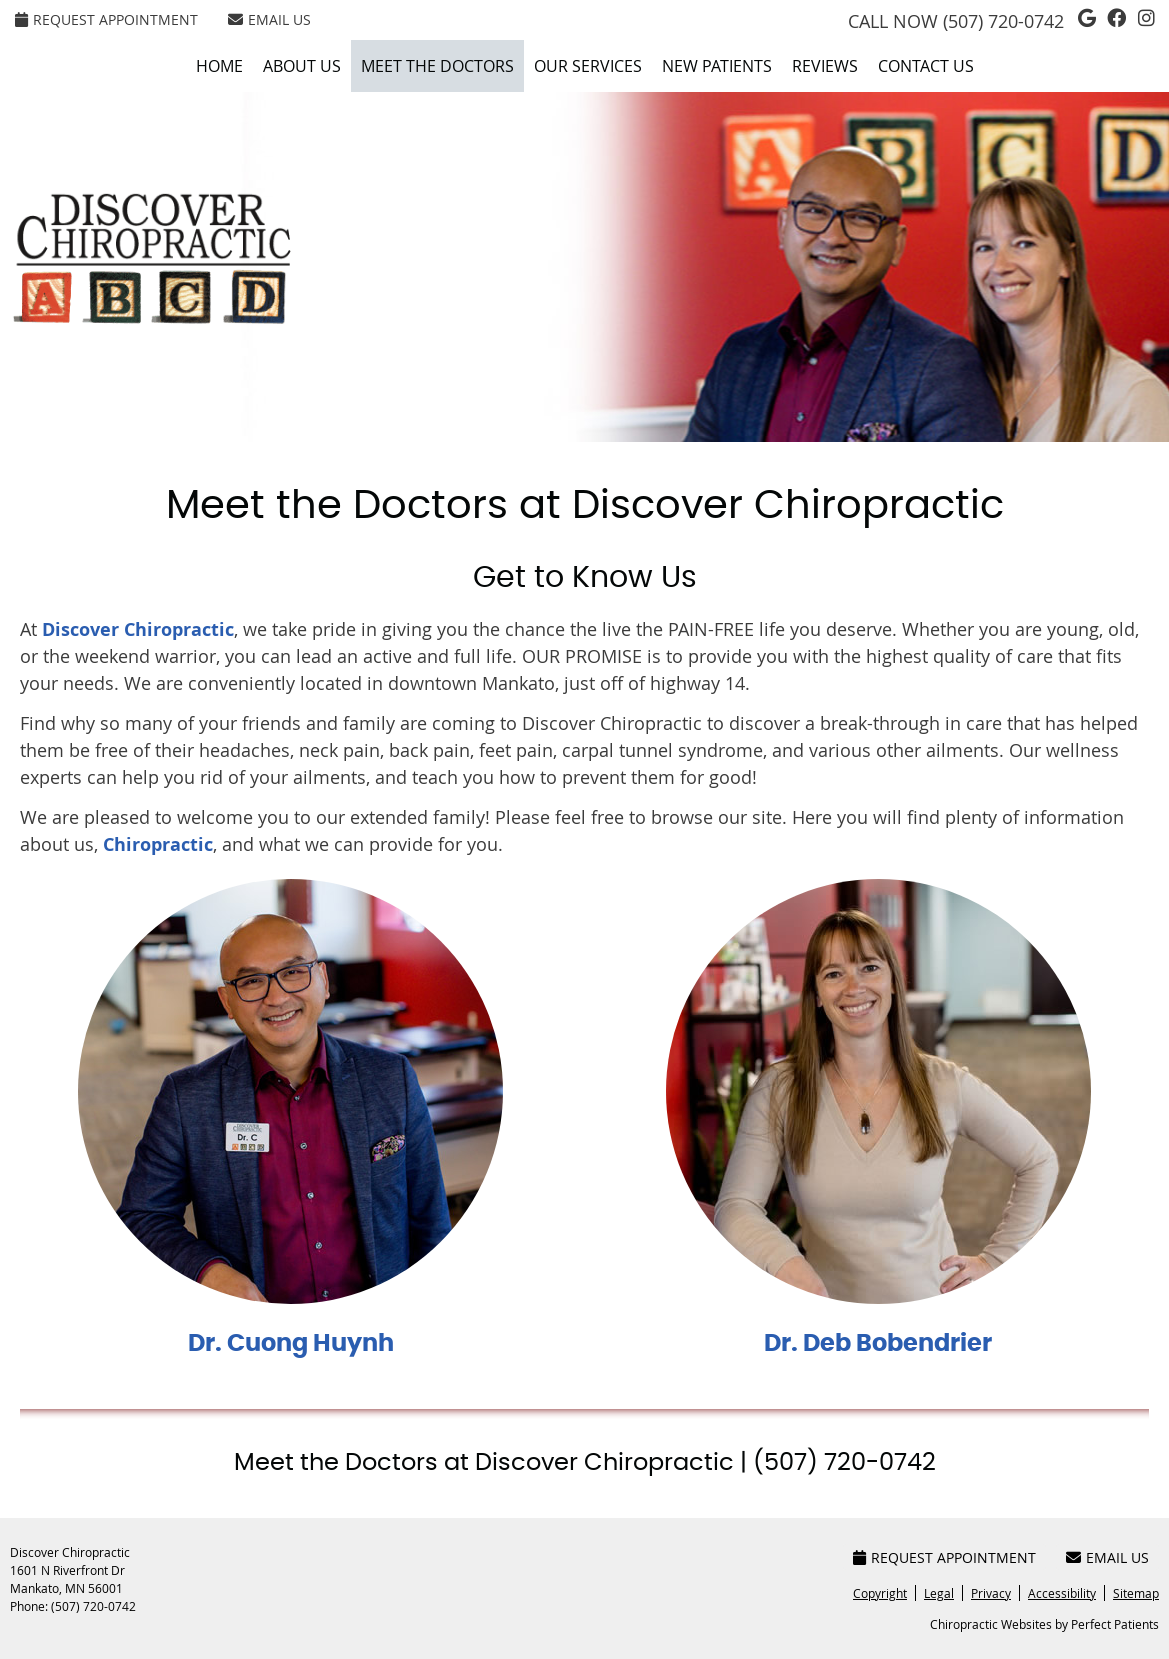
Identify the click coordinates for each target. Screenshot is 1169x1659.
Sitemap (1136, 1593)
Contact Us (926, 66)
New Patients (717, 66)
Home (219, 66)
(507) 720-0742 (1003, 21)
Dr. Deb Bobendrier (878, 1344)
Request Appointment (106, 19)
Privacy (991, 1593)
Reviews (825, 66)
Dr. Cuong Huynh (291, 1344)
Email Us (269, 19)
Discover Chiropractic (138, 629)
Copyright (880, 1593)
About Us (302, 66)
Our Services (588, 66)
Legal (939, 1593)
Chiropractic (158, 844)
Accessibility (1062, 1593)
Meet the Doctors (437, 66)
